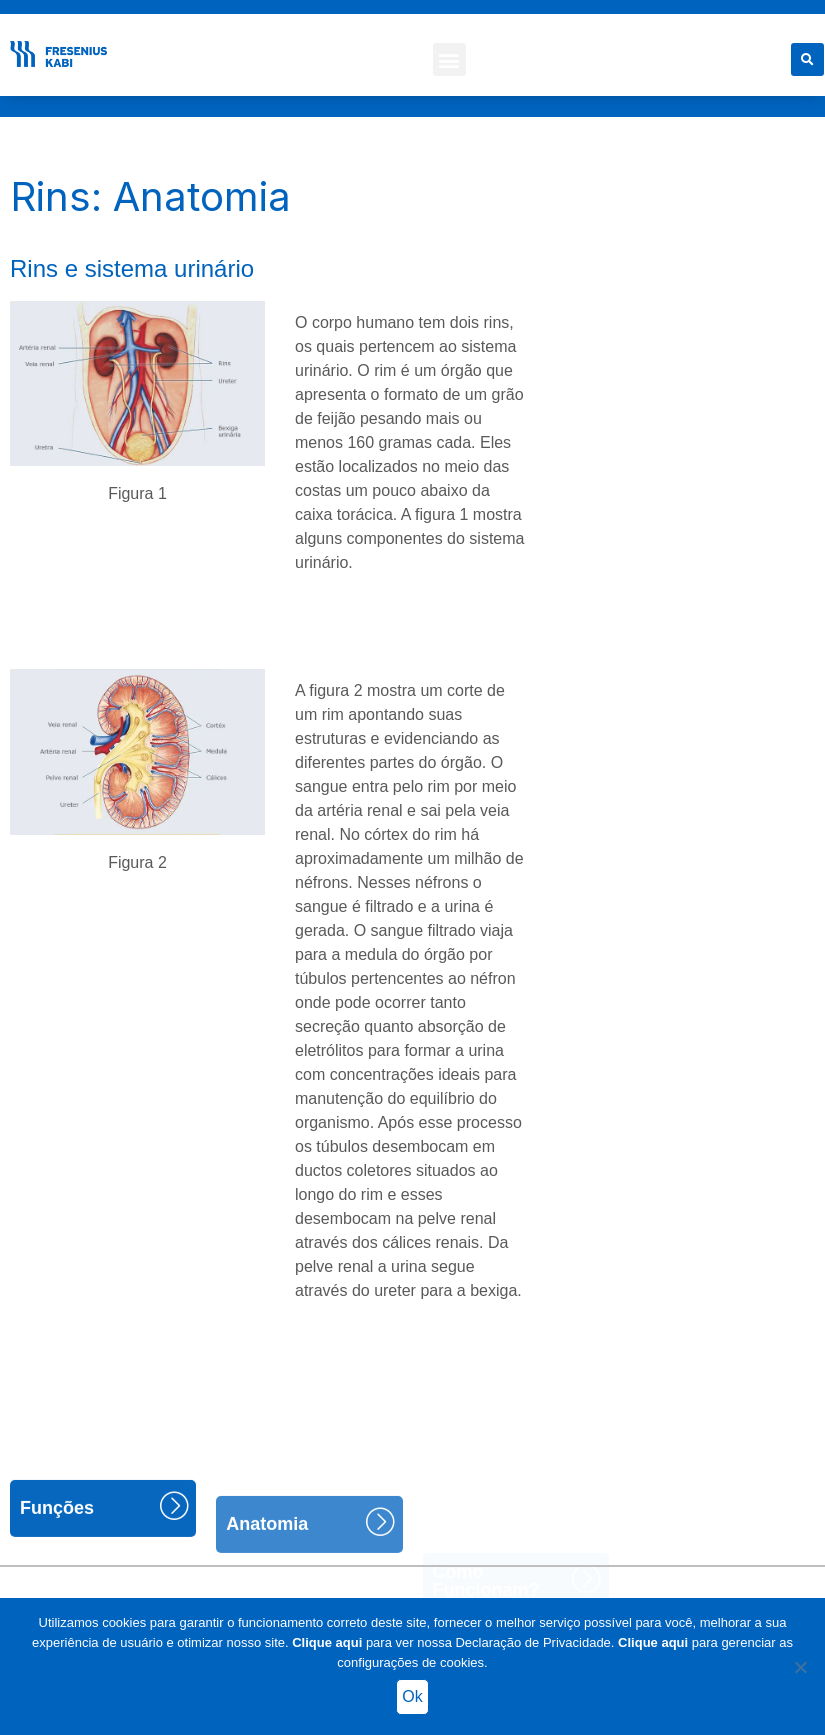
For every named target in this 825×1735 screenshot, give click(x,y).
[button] (449, 59)
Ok (412, 1696)
